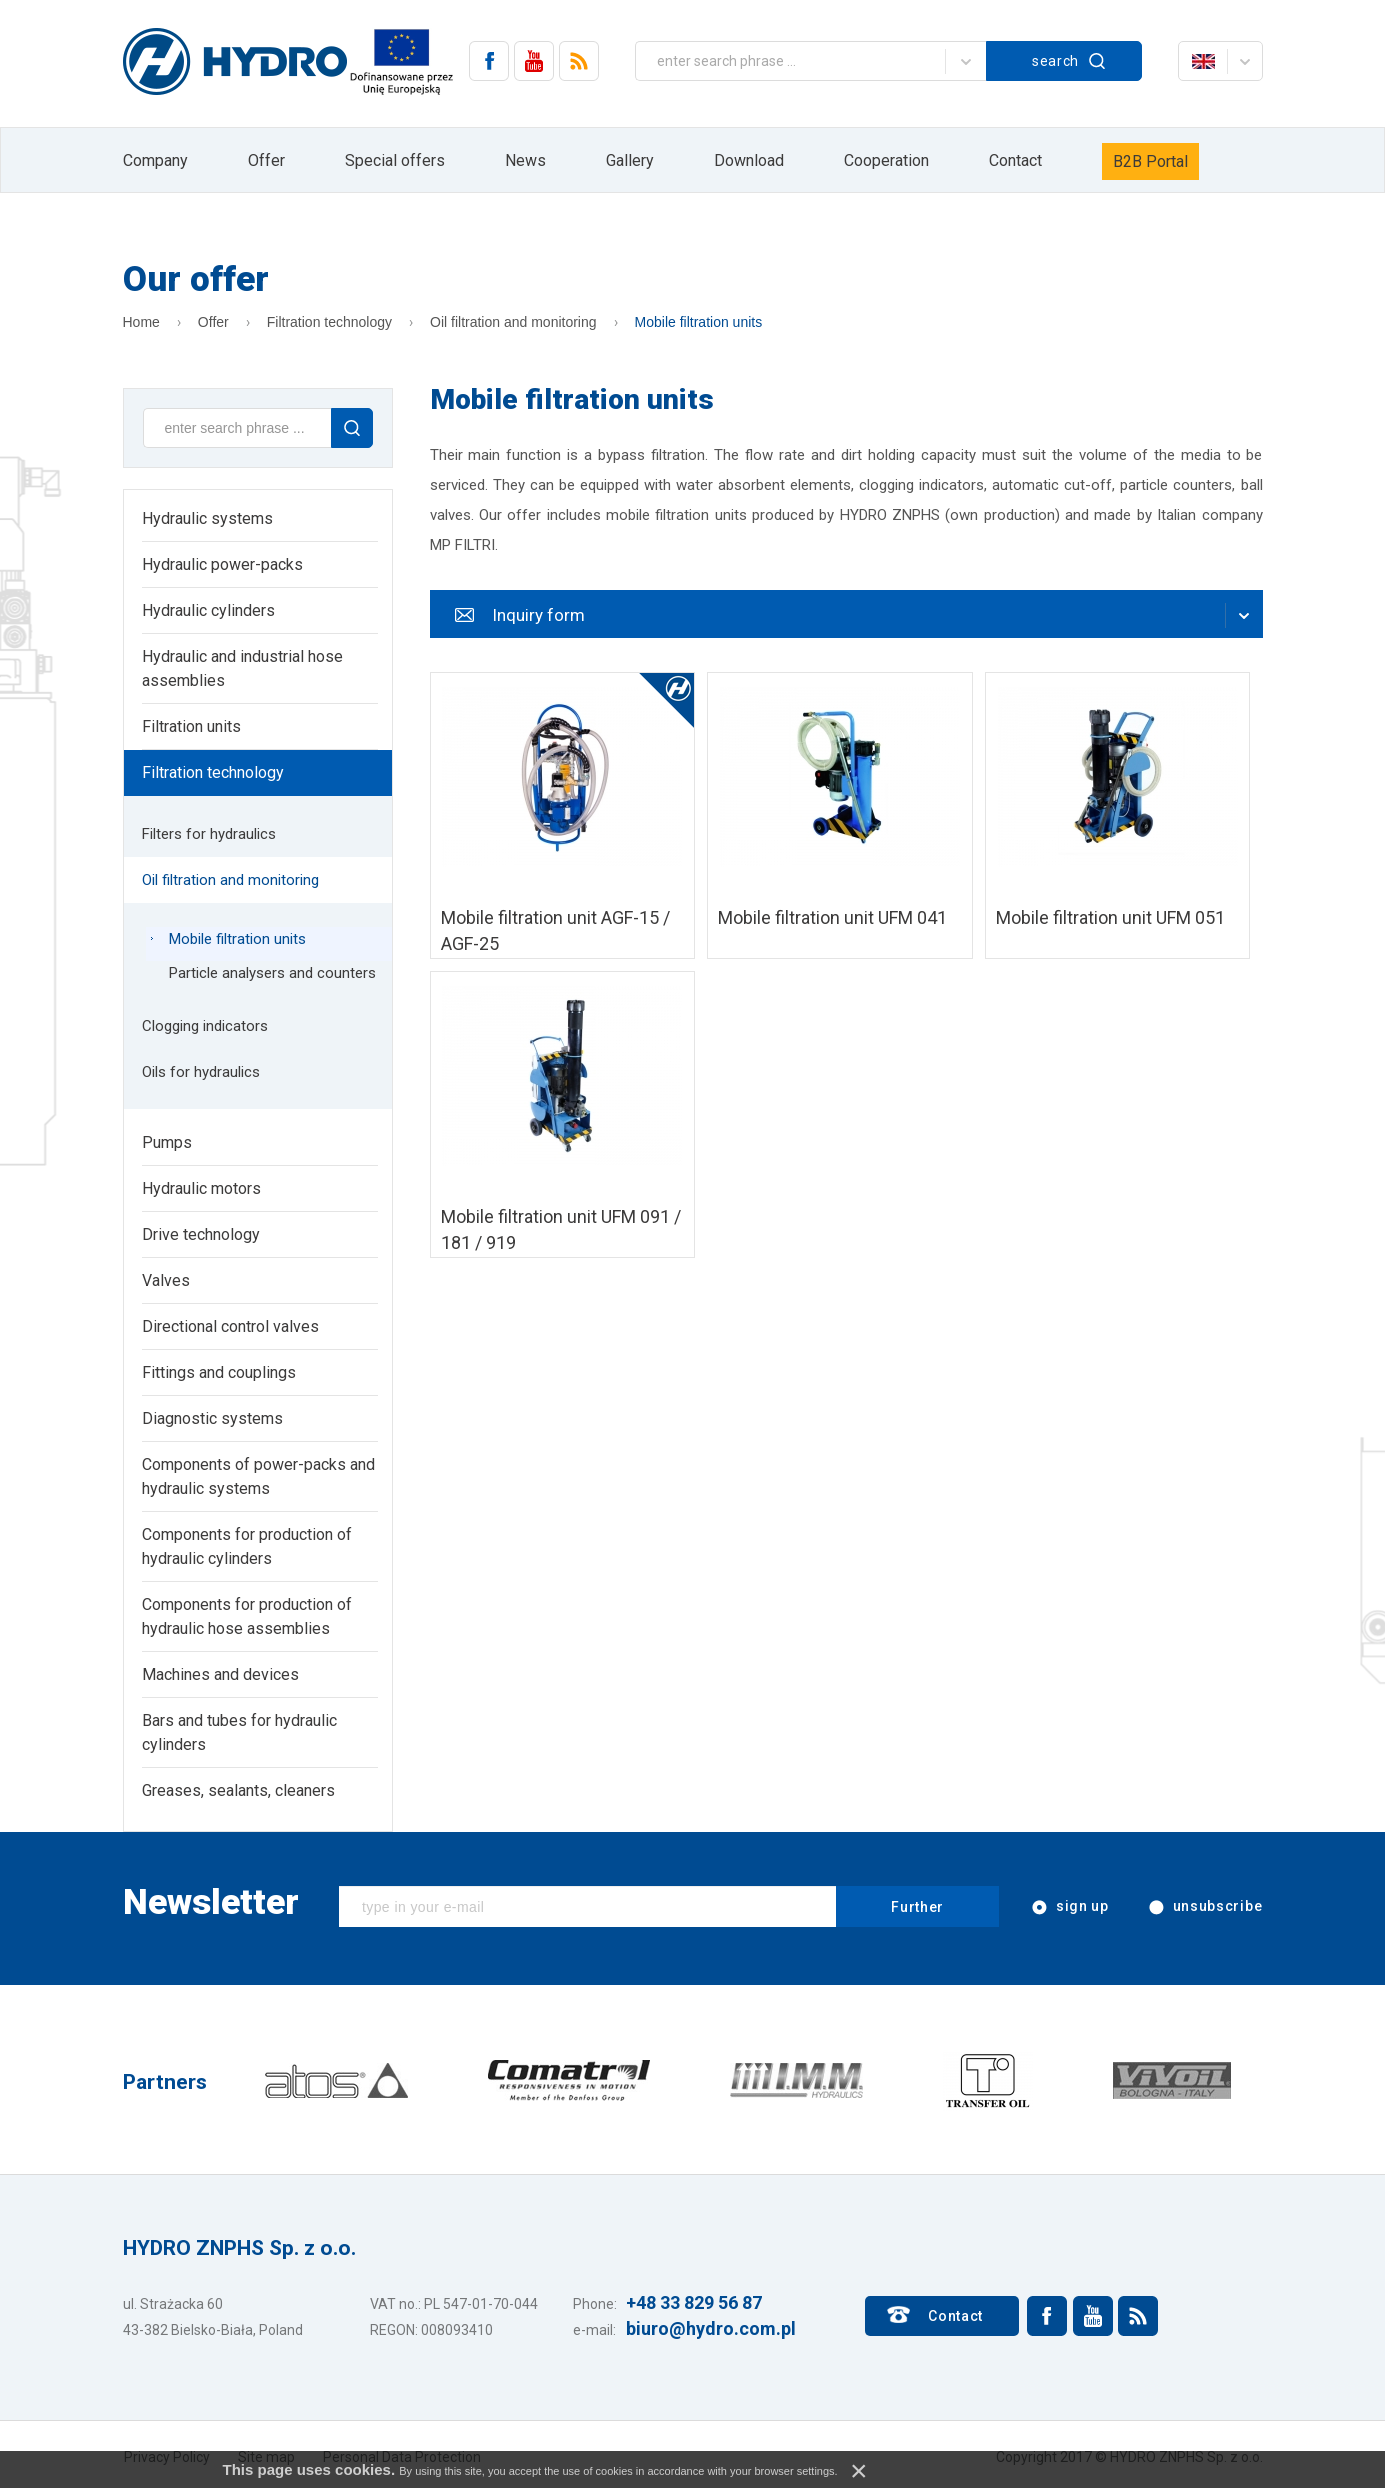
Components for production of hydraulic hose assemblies (247, 1616)
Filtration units (191, 726)
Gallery (630, 160)
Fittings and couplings (219, 1372)
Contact (1015, 160)
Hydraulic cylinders (208, 610)
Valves (166, 1280)
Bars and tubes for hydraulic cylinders (239, 1732)
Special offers (395, 160)
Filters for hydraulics (209, 834)
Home (141, 322)
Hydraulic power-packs (222, 564)
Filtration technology (329, 322)
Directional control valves (230, 1326)
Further (917, 1907)
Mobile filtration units (699, 322)
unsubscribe (1204, 1907)
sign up (1069, 1907)
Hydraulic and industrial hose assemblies (242, 668)
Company (155, 160)
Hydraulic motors (201, 1188)
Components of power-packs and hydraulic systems (258, 1476)
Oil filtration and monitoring (513, 322)
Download (749, 160)
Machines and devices (220, 1674)
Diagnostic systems (212, 1418)
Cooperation (886, 160)
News (525, 160)
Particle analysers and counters (272, 973)
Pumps (167, 1142)
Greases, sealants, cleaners (238, 1790)
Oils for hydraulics (201, 1072)
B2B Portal (1150, 161)
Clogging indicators (205, 1026)
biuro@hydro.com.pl (711, 2328)
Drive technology (201, 1234)
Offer (266, 160)
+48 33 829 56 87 (694, 2302)
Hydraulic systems (207, 518)
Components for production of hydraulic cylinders (247, 1546)
